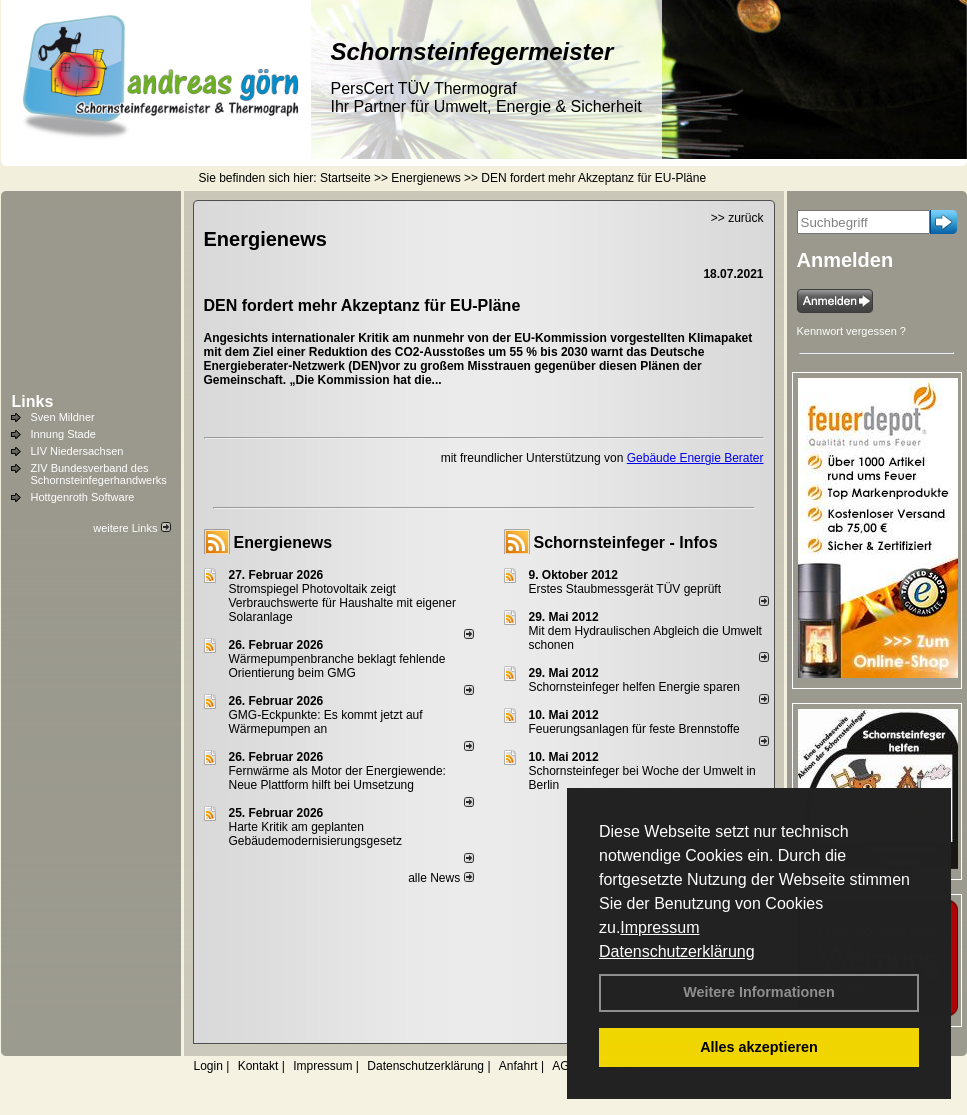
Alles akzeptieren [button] (759, 1047)
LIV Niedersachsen (77, 451)
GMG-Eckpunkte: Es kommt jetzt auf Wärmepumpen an (326, 722)
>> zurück (737, 218)
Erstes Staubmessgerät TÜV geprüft (625, 589)
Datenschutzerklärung (677, 951)
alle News (440, 878)
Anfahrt (518, 1066)
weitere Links (131, 528)
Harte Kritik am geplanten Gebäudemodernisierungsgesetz (315, 834)
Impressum (659, 927)
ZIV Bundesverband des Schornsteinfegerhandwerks (99, 474)
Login (208, 1066)
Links (33, 401)
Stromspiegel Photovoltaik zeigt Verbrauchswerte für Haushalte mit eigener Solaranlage (342, 603)
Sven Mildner (63, 417)
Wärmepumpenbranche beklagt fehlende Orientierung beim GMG (337, 666)
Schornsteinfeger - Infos (626, 542)
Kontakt (258, 1066)
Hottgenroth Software (83, 497)
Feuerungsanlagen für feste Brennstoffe (634, 729)
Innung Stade (63, 434)
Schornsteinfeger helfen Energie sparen (634, 687)
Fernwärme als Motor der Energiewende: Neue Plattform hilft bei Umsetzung (337, 778)
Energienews (283, 542)
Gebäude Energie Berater (695, 458)
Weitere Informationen (759, 992)
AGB (564, 1066)
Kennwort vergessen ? (851, 331)
